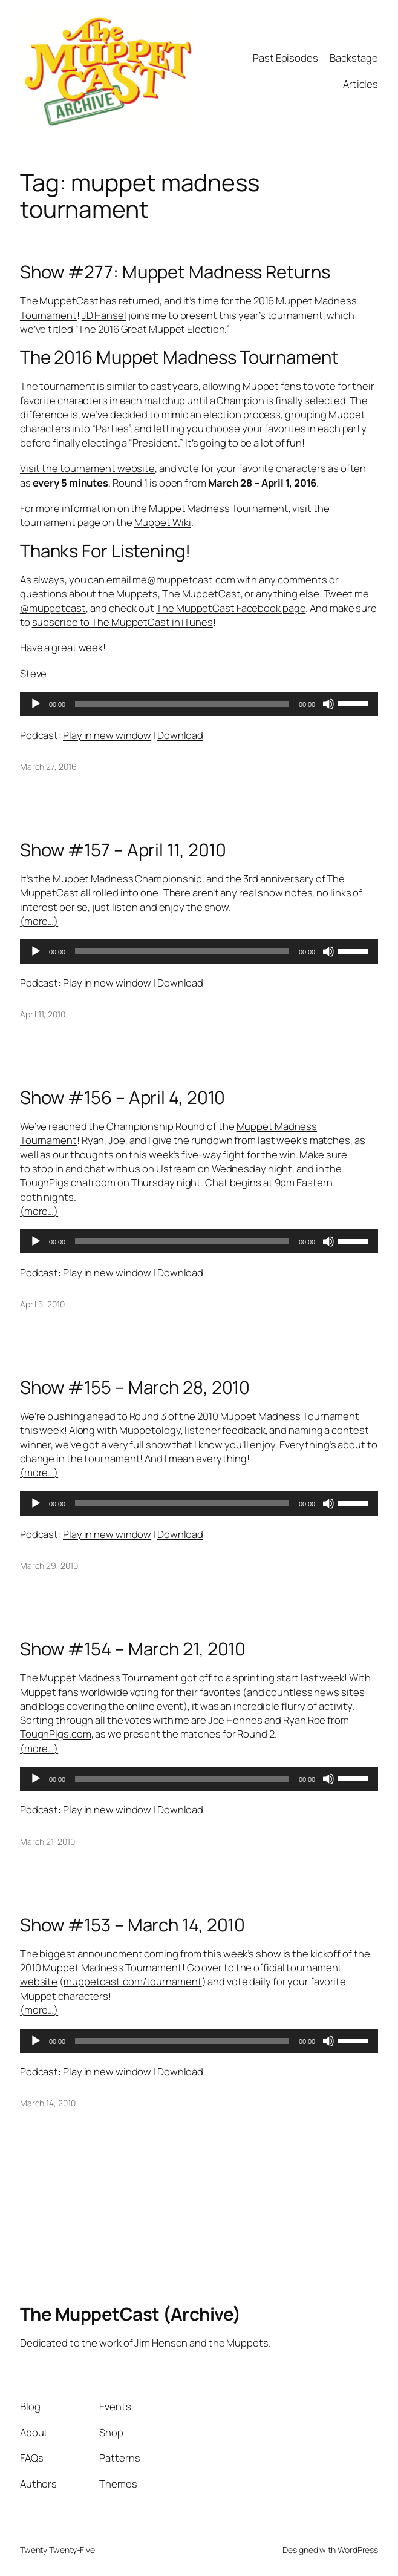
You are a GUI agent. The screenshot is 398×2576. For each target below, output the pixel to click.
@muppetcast (53, 608)
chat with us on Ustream (140, 1168)
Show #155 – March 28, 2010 (135, 1388)
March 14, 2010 (48, 2103)
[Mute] (328, 704)
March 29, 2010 (49, 1565)
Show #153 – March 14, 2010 (132, 1925)
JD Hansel (104, 314)
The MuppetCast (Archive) (130, 2314)
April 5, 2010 (42, 1304)
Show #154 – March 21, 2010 (133, 1649)
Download (180, 735)
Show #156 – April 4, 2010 (123, 1098)
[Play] (36, 704)
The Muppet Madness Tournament (99, 1677)
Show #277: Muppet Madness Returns (175, 272)
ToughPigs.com (55, 1734)
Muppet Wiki (162, 522)
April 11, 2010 (42, 1014)
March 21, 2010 (47, 1841)
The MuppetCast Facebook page (230, 608)
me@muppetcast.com (183, 579)
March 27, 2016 (48, 766)
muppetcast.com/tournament (133, 1981)
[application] (199, 704)
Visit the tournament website (87, 468)
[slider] (182, 704)
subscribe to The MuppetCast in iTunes (122, 622)
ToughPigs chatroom (68, 1182)
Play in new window (107, 735)
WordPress (358, 2549)
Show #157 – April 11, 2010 (123, 850)
